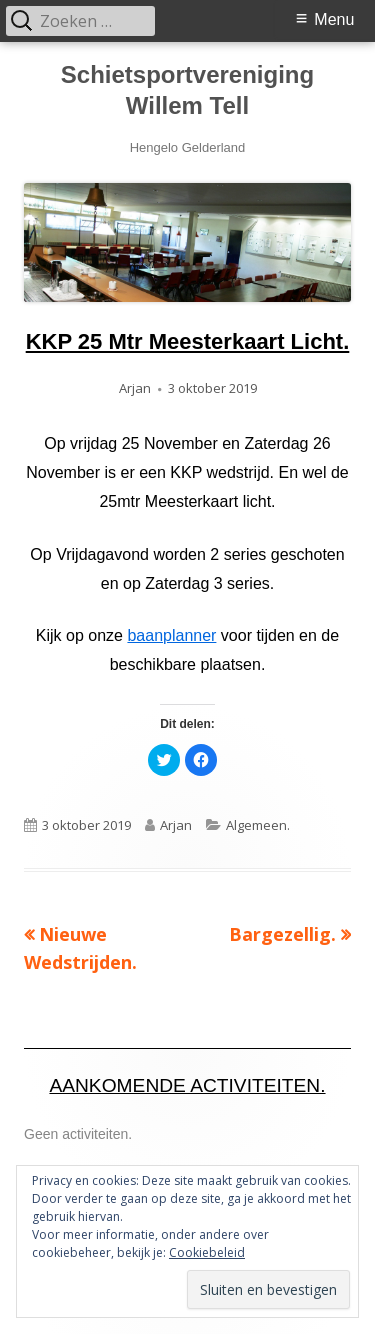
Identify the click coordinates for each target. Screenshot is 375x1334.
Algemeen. (258, 825)
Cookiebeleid (207, 1252)
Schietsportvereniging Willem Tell (187, 90)
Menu (334, 19)
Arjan (135, 388)
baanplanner (171, 635)
